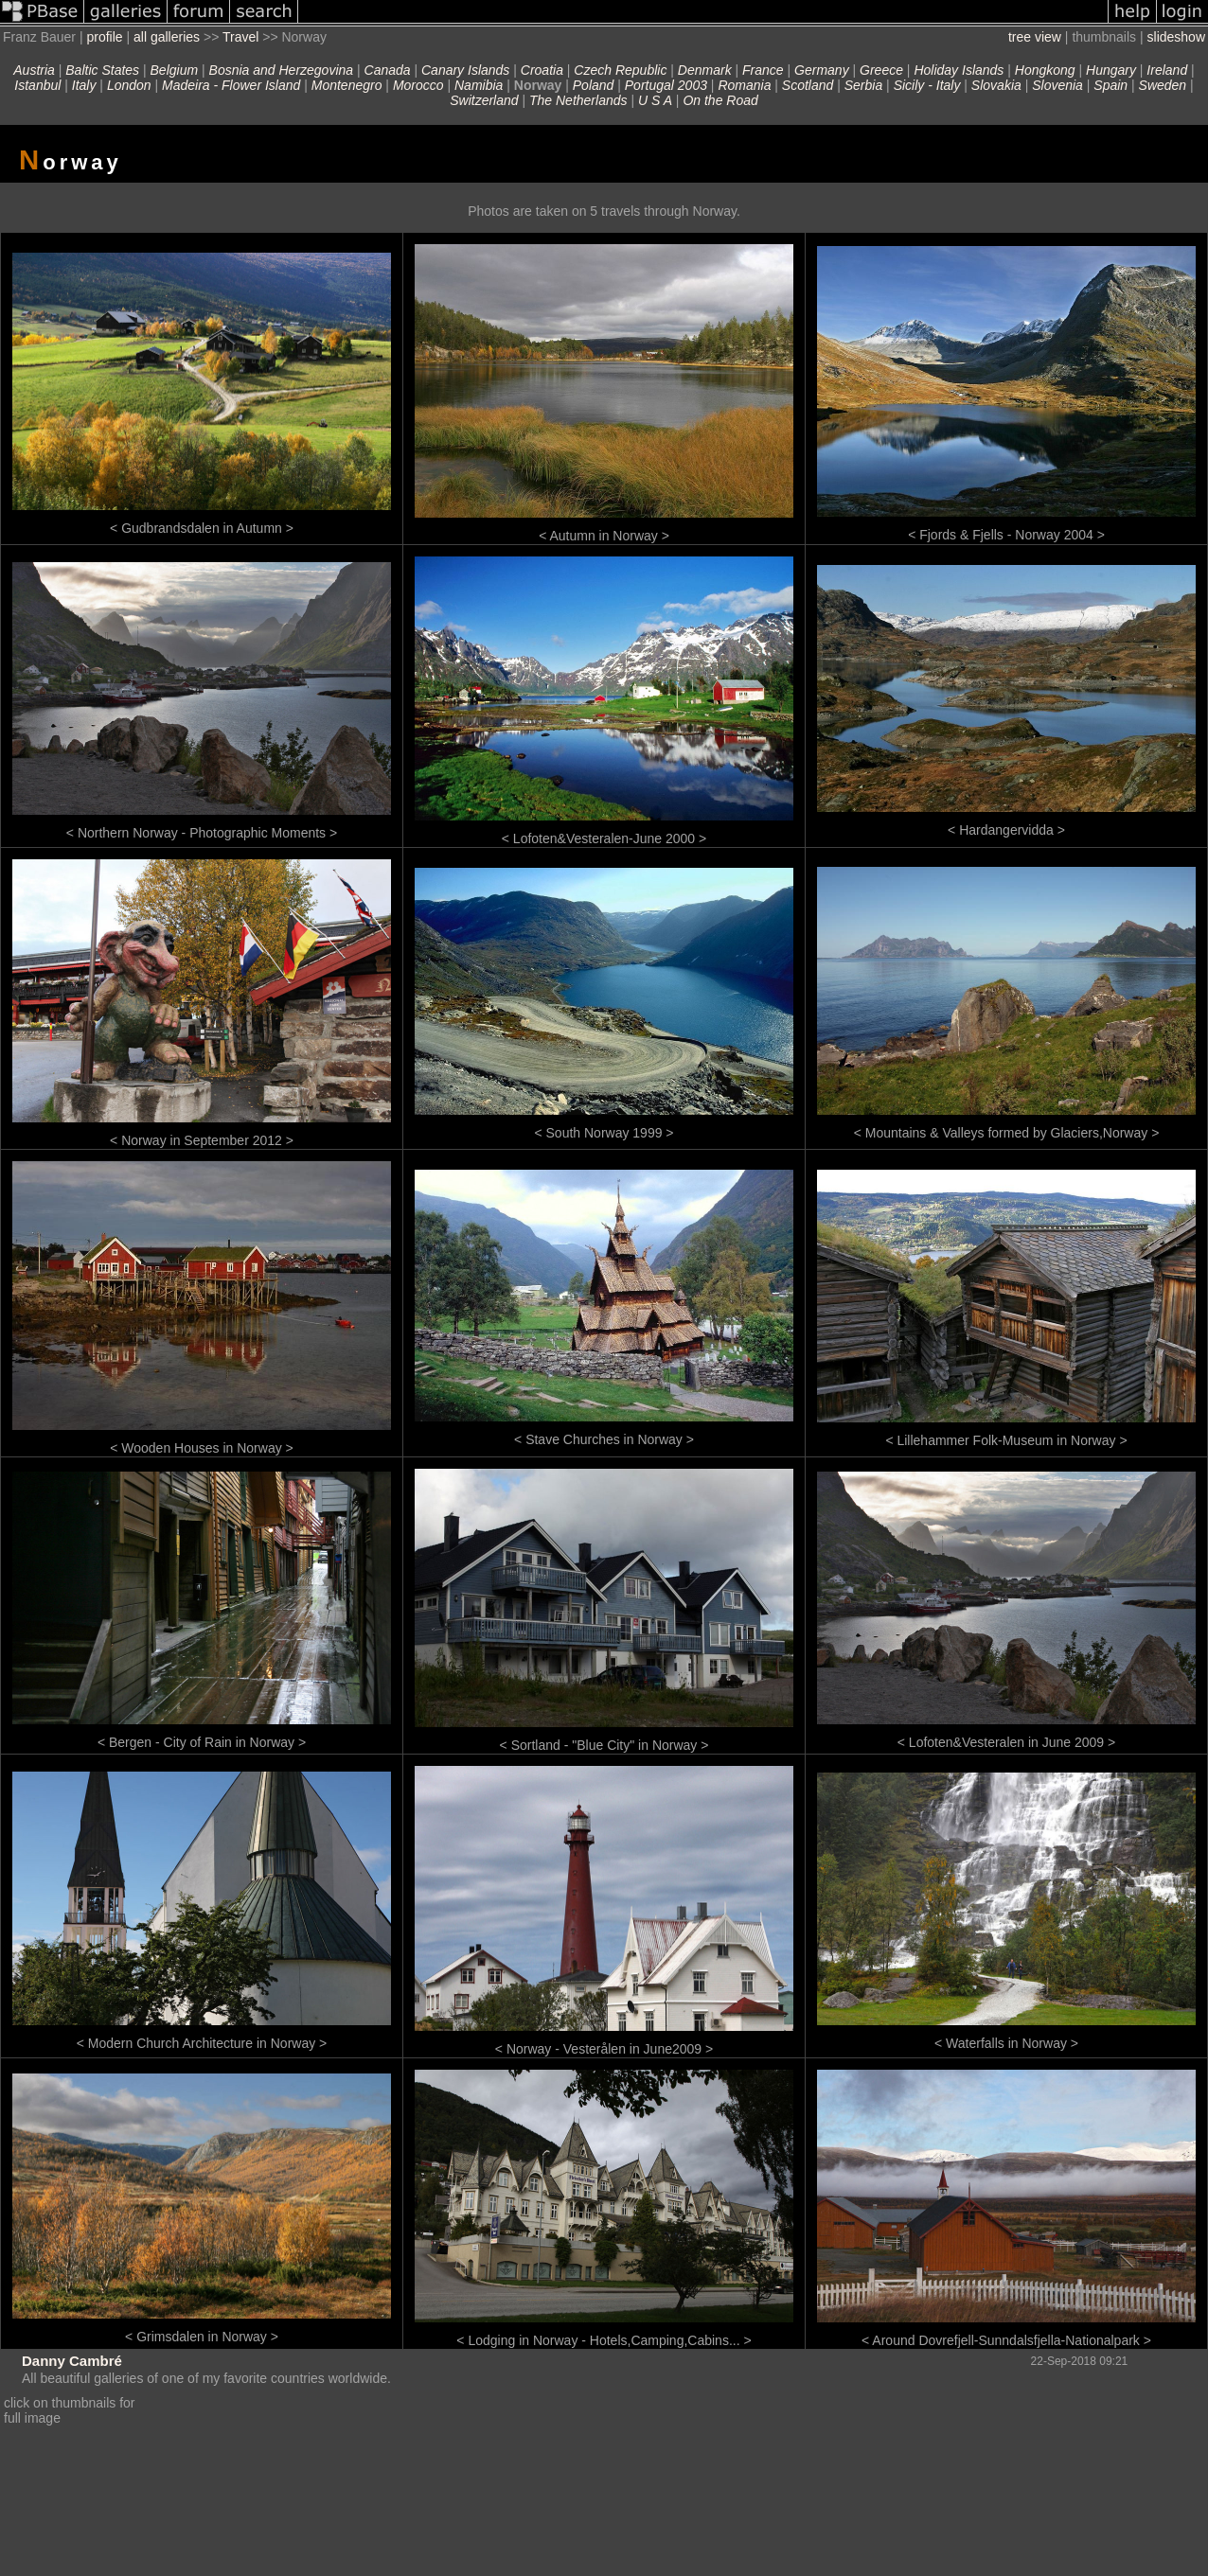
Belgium (175, 70)
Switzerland (484, 100)
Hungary (1111, 70)
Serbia (863, 85)
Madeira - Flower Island (231, 85)
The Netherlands (578, 100)
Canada (387, 70)
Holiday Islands (959, 70)
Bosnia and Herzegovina (281, 70)
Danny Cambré (72, 2361)
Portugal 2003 (666, 85)
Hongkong (1045, 70)
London (129, 85)
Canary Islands (465, 70)
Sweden (1163, 85)
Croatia (542, 70)
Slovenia (1057, 85)
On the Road (720, 100)
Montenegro (346, 85)
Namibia (478, 85)
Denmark (705, 70)
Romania (744, 85)
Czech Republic (620, 70)
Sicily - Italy (927, 85)
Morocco (418, 85)
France (763, 70)
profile (104, 36)
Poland (593, 85)
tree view (1034, 36)
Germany (821, 70)
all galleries (166, 36)
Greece (881, 70)
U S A (655, 100)
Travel (240, 36)
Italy (84, 85)
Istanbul (37, 85)
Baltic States (102, 70)
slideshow (1176, 36)
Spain (1110, 85)
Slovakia (996, 85)
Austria (34, 70)
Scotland (807, 85)
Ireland (1166, 70)
